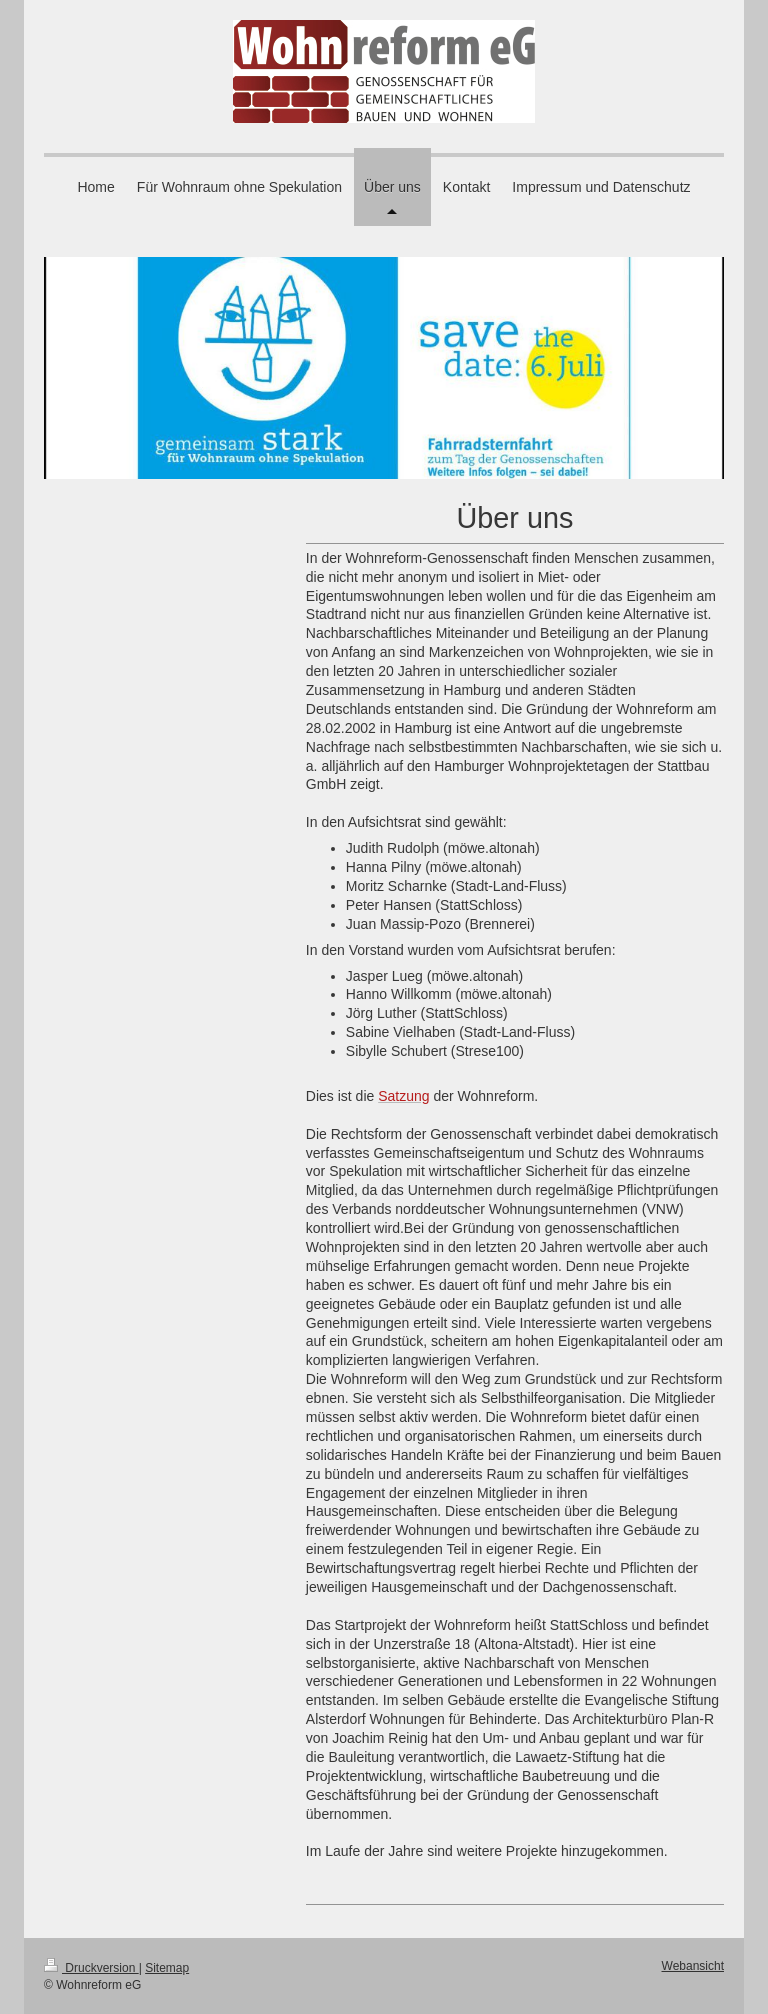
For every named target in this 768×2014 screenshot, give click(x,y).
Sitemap (167, 1968)
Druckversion (91, 1968)
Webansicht (693, 1966)
